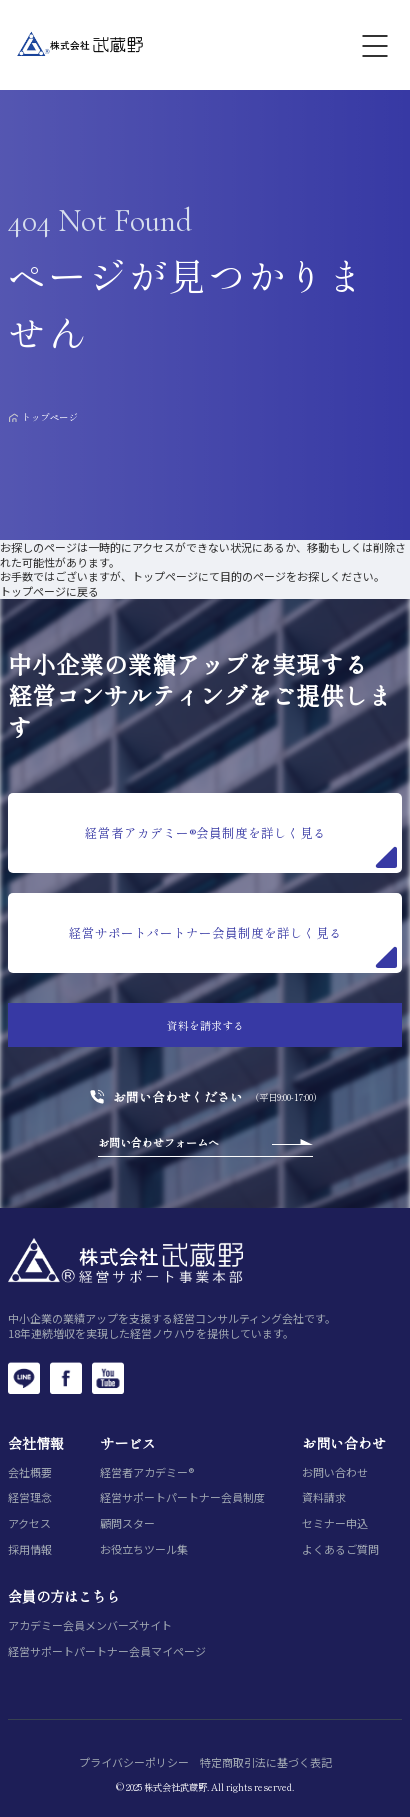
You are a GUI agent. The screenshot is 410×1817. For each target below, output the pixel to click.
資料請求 (324, 1497)
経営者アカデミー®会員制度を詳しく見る (241, 845)
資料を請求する (205, 1025)
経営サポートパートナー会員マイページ (107, 1651)
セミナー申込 (335, 1523)
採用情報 (30, 1549)
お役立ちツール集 (144, 1549)
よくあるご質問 (340, 1549)
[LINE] (24, 1378)
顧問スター (127, 1523)
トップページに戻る (49, 591)
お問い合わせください (178, 1097)
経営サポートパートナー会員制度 (182, 1497)
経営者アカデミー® (147, 1472)
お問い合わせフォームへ (158, 1142)
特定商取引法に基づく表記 (266, 1762)
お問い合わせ (335, 1472)
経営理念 (30, 1497)
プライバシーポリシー (134, 1762)
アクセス (29, 1523)
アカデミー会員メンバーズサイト (90, 1625)
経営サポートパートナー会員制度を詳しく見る (233, 945)
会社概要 (30, 1472)
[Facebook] (66, 1378)
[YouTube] (108, 1378)
